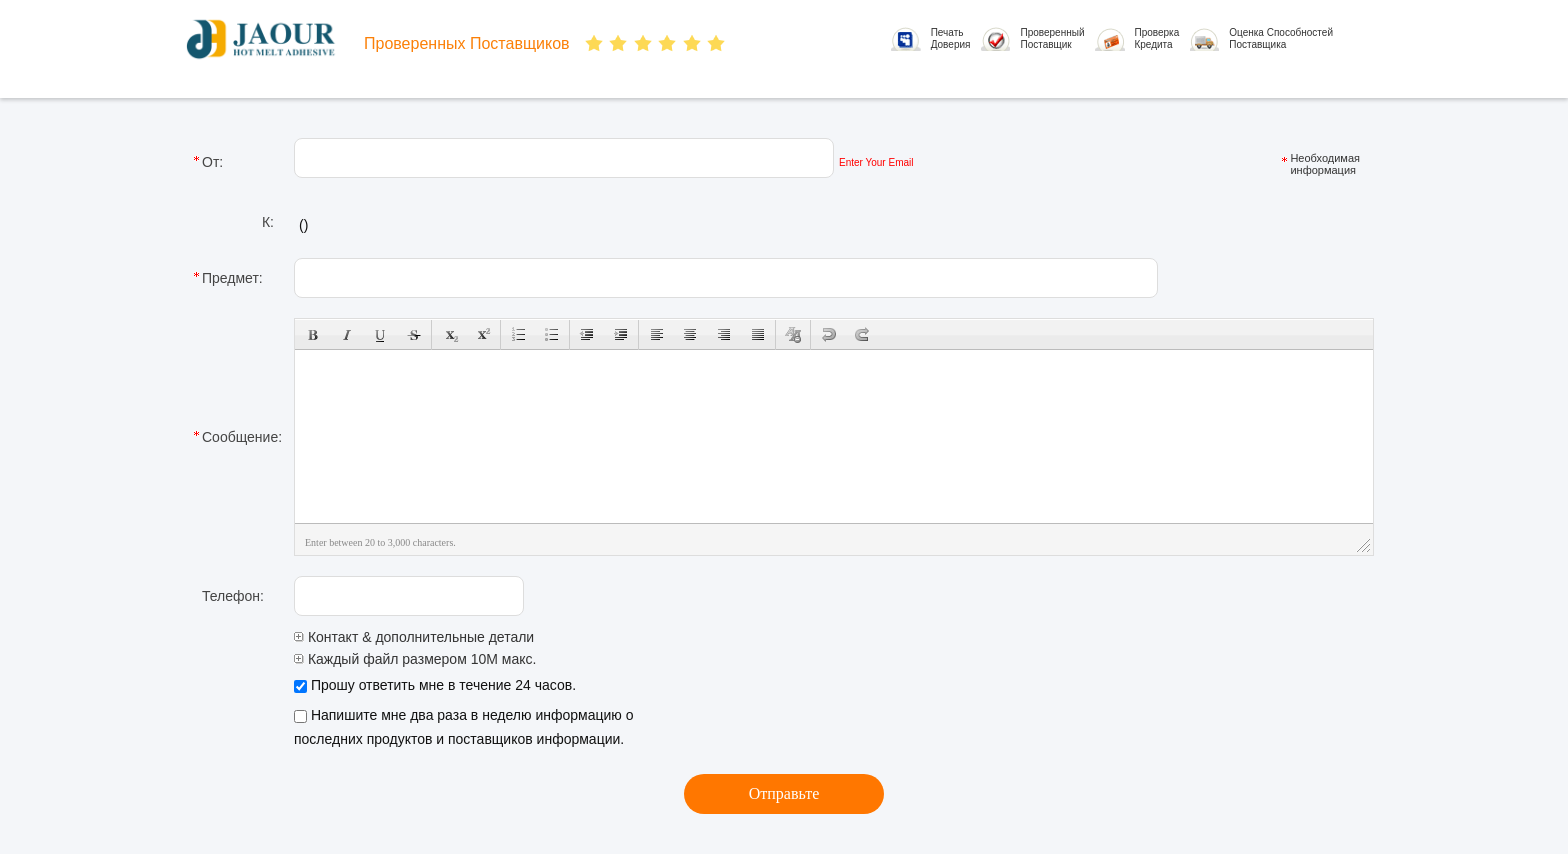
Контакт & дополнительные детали (414, 637)
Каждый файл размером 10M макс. (415, 659)
